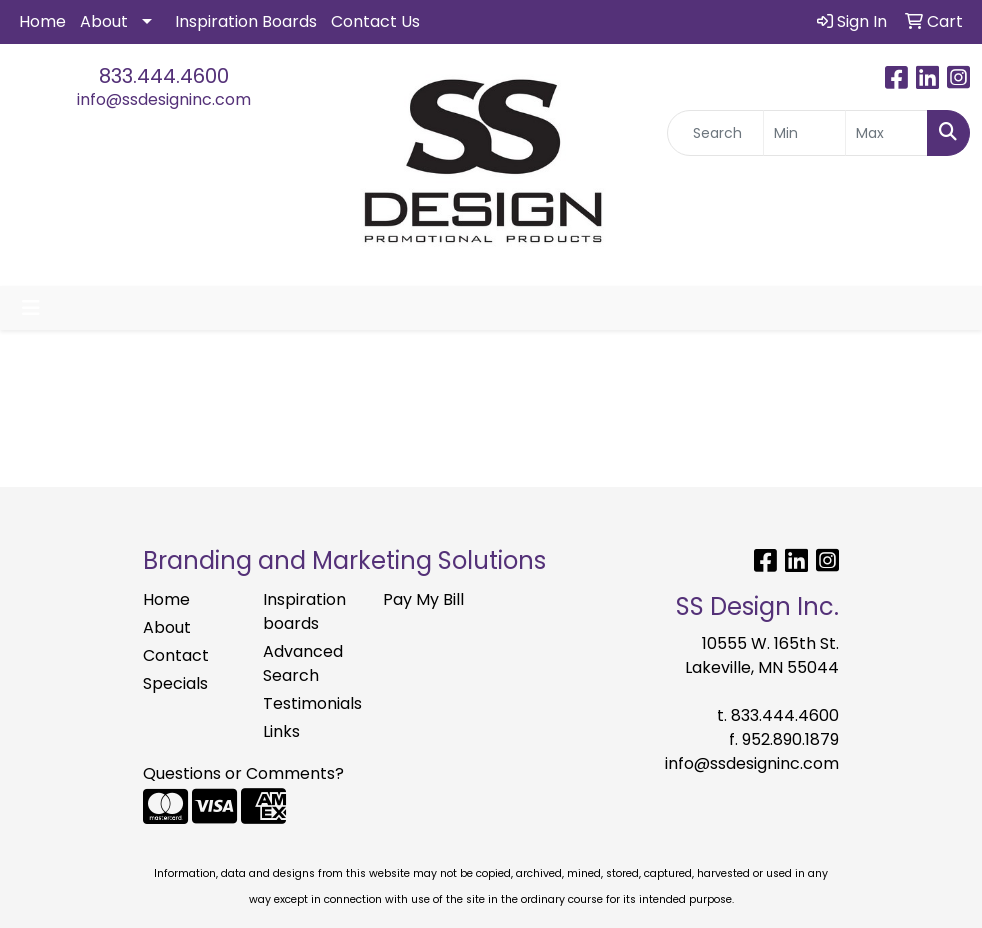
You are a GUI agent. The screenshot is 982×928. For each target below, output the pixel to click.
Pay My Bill (423, 599)
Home (42, 21)
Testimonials (311, 703)
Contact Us (375, 21)
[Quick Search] (716, 133)
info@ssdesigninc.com (164, 99)
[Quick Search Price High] (886, 133)
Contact (176, 655)
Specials (175, 683)
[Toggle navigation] (31, 308)
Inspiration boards (304, 611)
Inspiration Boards (246, 21)
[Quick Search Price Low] (804, 133)
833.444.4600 (164, 76)
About (104, 21)
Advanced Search (303, 663)
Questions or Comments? (243, 773)
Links (281, 731)
